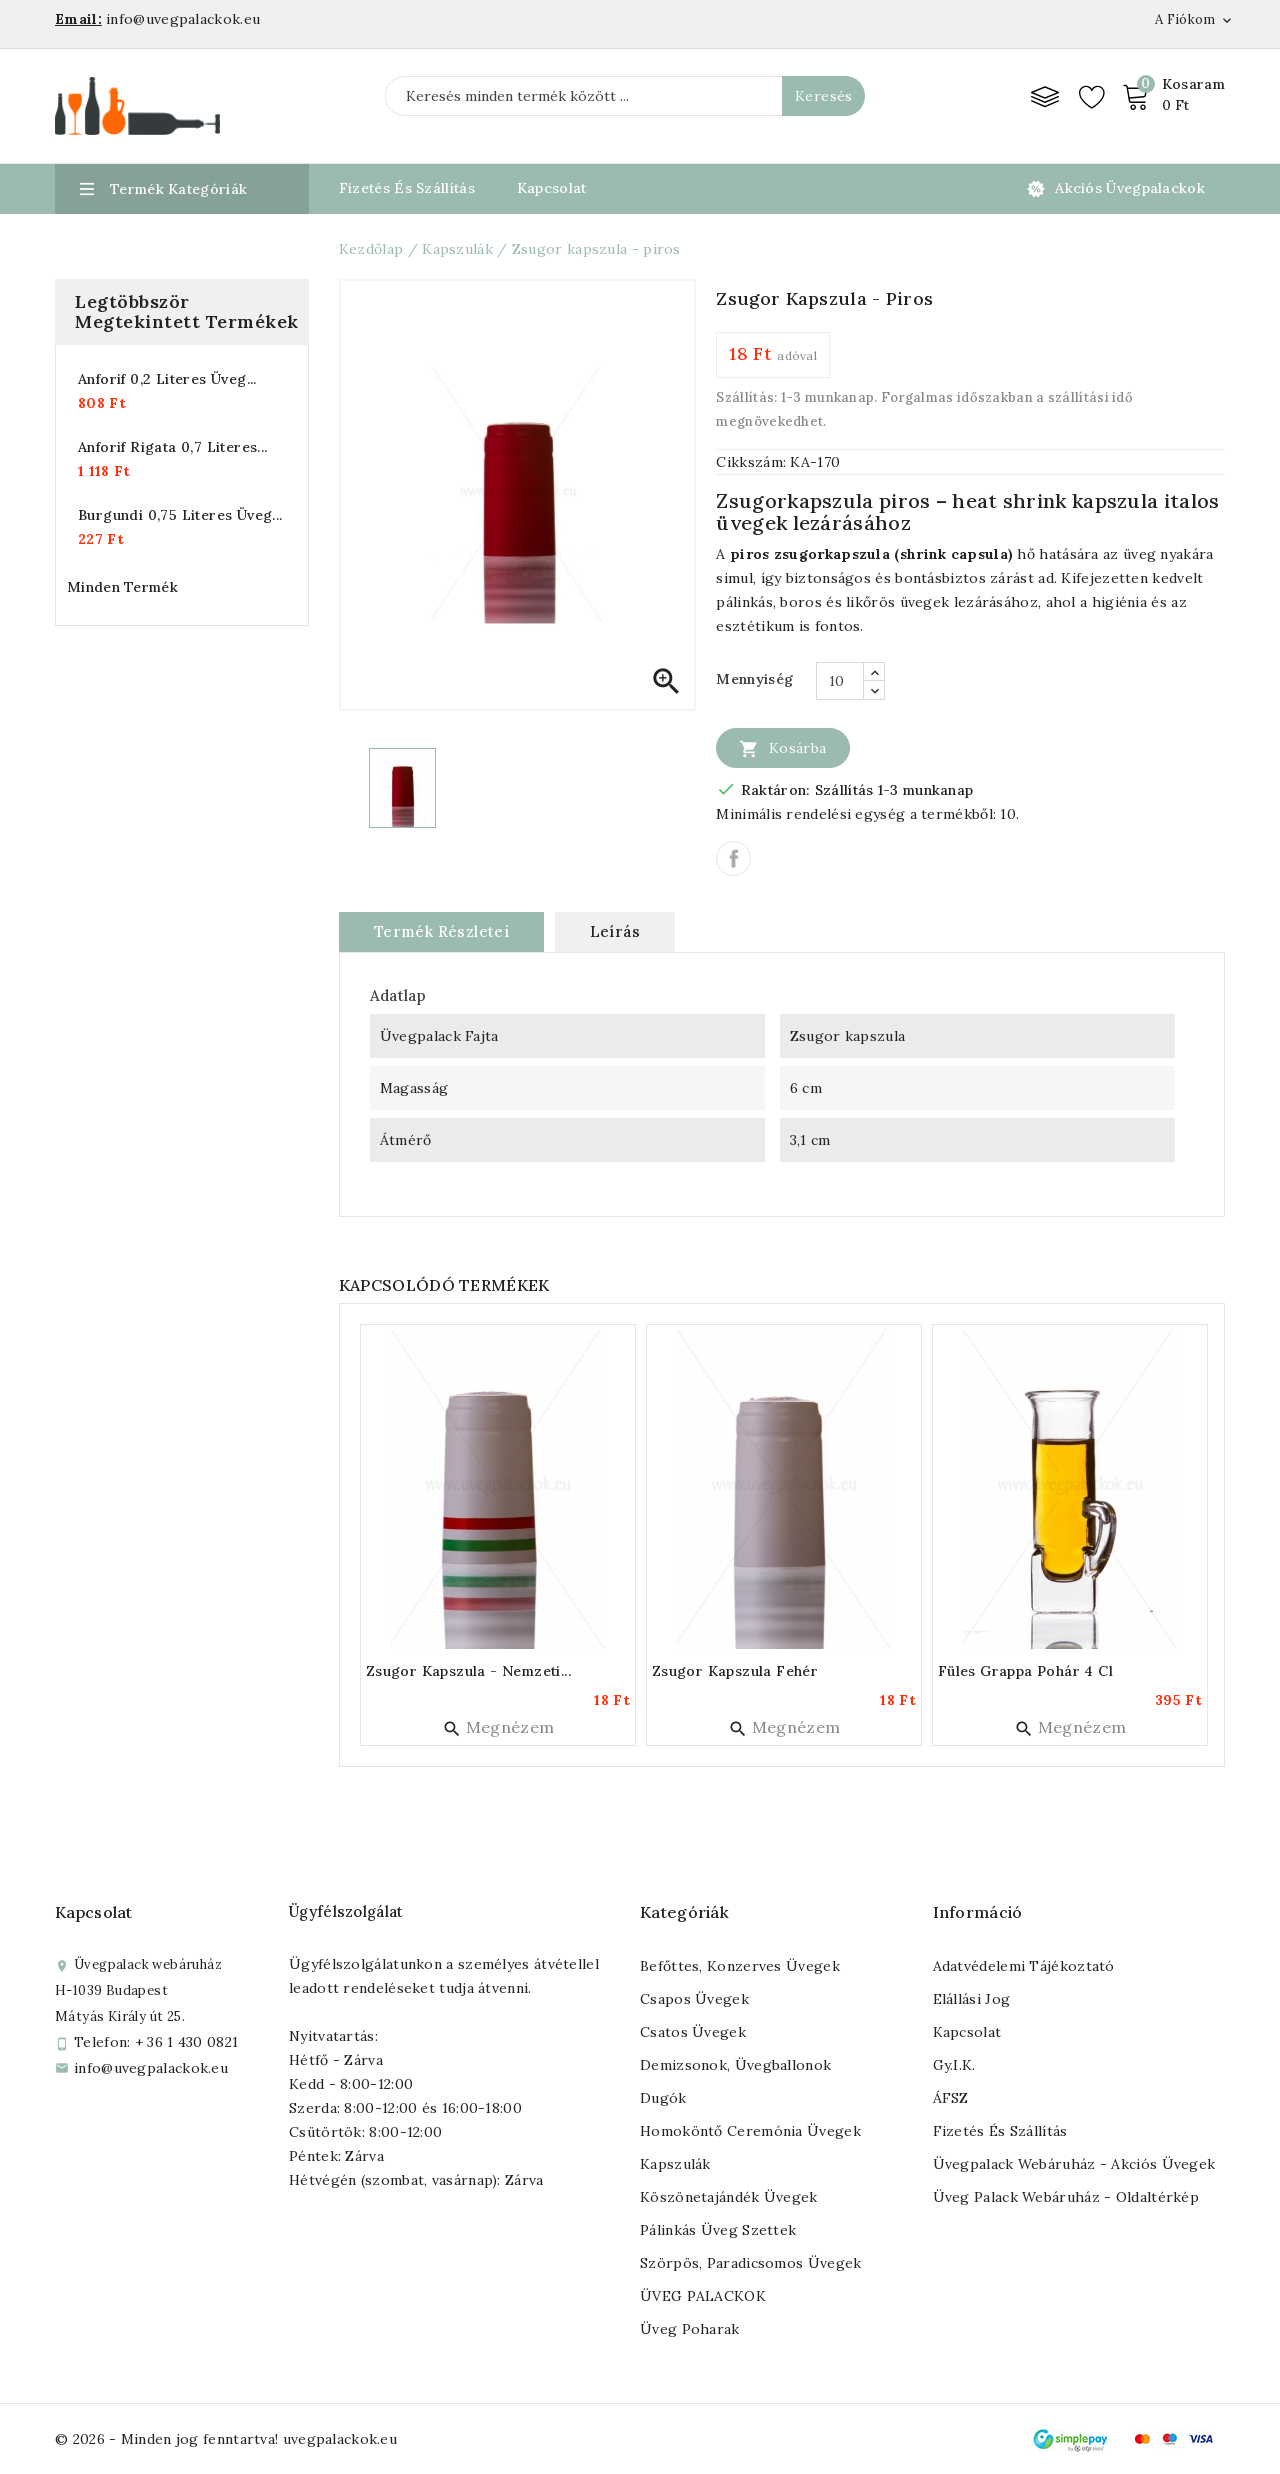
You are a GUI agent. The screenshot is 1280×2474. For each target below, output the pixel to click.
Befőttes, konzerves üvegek (740, 1966)
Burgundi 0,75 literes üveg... (180, 515)
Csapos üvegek (694, 1999)
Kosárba (782, 748)
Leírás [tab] (615, 931)
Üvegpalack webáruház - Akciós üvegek (1074, 2164)
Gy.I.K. (954, 2065)
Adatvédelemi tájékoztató (1024, 1966)
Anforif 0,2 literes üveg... (167, 379)
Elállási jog (972, 1999)
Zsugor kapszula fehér (735, 1671)
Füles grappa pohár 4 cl (1025, 1671)
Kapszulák (675, 2164)
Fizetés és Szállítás (407, 188)
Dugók (663, 2098)
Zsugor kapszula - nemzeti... (468, 1671)
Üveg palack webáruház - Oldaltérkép (1066, 2197)
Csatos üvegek (693, 2032)
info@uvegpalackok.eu (151, 2068)
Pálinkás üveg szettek (718, 2230)
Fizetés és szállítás (1000, 2131)
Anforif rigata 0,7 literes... (173, 447)
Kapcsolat (552, 188)
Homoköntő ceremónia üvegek (750, 2131)
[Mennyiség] (840, 681)
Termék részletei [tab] (441, 931)
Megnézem (498, 1727)
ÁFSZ (951, 2098)
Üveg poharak (690, 2329)
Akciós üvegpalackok (1130, 188)
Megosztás (733, 858)
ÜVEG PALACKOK (703, 2296)
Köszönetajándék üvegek (729, 2197)
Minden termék (122, 587)
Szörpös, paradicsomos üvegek (750, 2263)
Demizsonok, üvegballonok (735, 2065)
